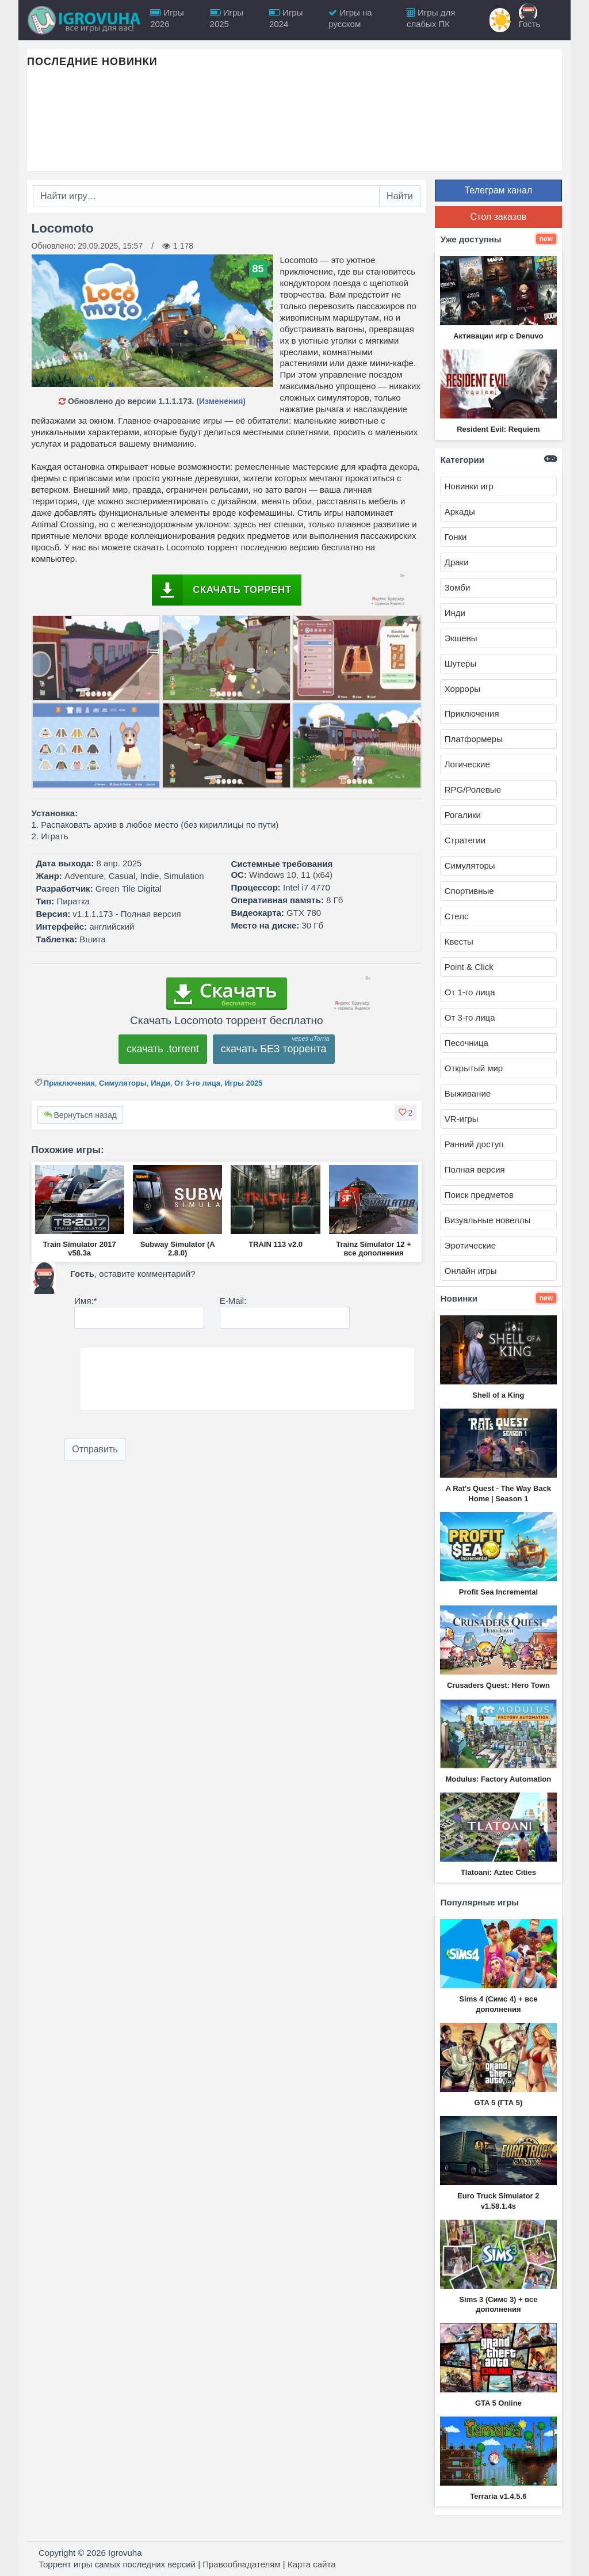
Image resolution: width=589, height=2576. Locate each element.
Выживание (468, 1093)
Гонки (456, 537)
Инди (160, 1083)
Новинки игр (469, 486)
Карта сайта (312, 2564)
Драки (457, 562)
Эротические (470, 1245)
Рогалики (463, 815)
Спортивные (469, 891)
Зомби (458, 587)
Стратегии (465, 840)
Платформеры (474, 739)
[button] (406, 1113)
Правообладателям (241, 2564)
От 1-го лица (470, 992)
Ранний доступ (474, 1144)
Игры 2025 (243, 1083)
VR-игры (462, 1119)
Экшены (461, 638)
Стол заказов (498, 217)
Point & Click (469, 967)
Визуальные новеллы (487, 1220)
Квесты (459, 941)
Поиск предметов (479, 1195)
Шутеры (460, 663)
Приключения (69, 1083)
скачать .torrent (163, 1049)
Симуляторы (123, 1083)
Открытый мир (474, 1068)
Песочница (466, 1043)
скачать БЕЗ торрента (274, 1049)
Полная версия (475, 1169)
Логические (467, 764)
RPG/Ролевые (473, 789)
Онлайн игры (471, 1271)
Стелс (457, 916)
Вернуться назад (80, 1115)
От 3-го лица (197, 1083)
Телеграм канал (498, 190)
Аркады (460, 511)
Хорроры (462, 689)
